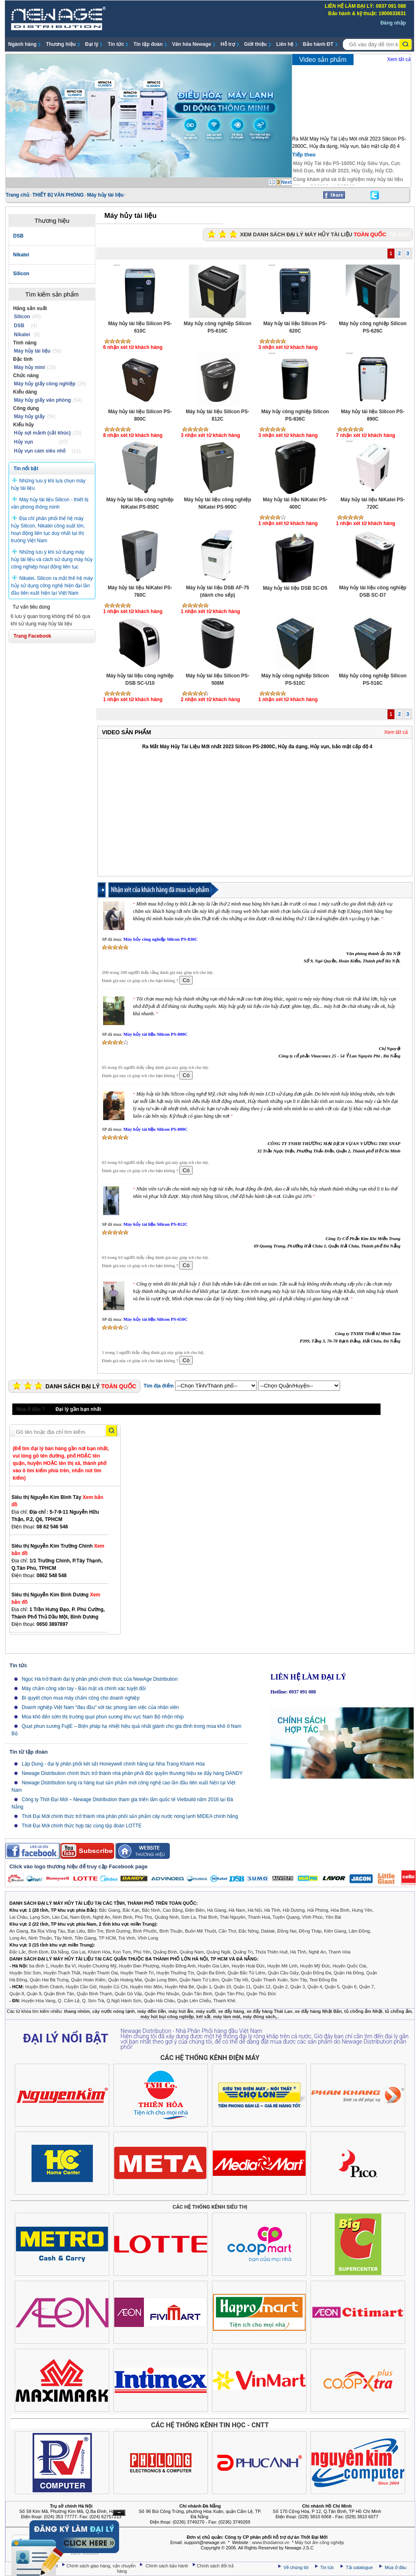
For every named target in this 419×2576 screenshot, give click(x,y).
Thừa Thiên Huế (271, 1951)
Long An (17, 1937)
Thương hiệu (61, 44)
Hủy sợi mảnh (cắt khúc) (42, 433)
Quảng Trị (243, 1951)
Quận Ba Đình (210, 1972)
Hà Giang (216, 1910)
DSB (19, 325)
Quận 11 (242, 1986)
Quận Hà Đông (349, 1972)
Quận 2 (280, 1986)
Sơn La (188, 1917)
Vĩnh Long (147, 1937)
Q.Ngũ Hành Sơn (124, 2000)
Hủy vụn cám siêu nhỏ (39, 451)
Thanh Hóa (339, 1951)
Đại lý (91, 44)
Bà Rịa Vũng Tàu (48, 1931)
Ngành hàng (22, 44)
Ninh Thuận (40, 1937)
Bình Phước (145, 1931)
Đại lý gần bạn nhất (78, 1409)
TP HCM (107, 1937)
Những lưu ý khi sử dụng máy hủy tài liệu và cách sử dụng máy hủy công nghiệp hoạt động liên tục (51, 559)
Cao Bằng (173, 1910)
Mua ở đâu (394, 2567)
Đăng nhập (393, 23)
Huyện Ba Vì (63, 1965)
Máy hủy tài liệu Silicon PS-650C (155, 1319)
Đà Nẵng (59, 1951)
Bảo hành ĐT (318, 44)
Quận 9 (34, 1993)
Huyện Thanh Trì (137, 1972)
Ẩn (119, 2513)
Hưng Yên (362, 1910)
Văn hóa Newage (191, 44)
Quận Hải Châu (159, 2000)
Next (286, 182)
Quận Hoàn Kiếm (88, 1979)
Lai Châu (18, 1917)
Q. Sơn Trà (93, 2000)
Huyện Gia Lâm (213, 1965)
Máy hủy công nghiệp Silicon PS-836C (160, 939)
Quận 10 (222, 1986)
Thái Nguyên (232, 1917)
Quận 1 (203, 1986)
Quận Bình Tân (59, 1993)
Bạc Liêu (76, 1931)
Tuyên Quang (286, 1917)
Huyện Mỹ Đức (315, 1965)
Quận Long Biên (160, 1979)
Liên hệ (284, 44)
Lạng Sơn (40, 1917)
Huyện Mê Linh (282, 1965)
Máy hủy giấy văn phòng (42, 400)
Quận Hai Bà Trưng (49, 1979)
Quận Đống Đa (316, 1972)
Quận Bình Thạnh (94, 1993)
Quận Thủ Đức (261, 1993)
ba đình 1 (38, 1965)
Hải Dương (294, 1910)
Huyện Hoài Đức (248, 1965)
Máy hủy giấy (29, 416)
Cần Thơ (227, 1931)
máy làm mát (227, 2016)
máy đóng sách (259, 2016)
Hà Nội (255, 1910)
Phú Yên (142, 1951)
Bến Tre (95, 1931)
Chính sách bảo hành (168, 2565)
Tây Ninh (63, 1937)
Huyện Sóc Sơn (25, 1972)
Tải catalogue (360, 2567)
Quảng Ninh (167, 1917)
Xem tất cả (399, 59)
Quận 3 (297, 1986)
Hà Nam (237, 1910)
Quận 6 (349, 1986)
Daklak (268, 1931)
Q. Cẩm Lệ (68, 2000)
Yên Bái (333, 1917)
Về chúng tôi (296, 2567)
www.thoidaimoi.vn (270, 2542)
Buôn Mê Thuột (200, 1931)
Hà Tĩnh (272, 1910)
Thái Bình (207, 1917)
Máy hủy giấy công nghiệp (44, 384)
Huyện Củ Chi (113, 1986)
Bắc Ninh (151, 1910)
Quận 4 (314, 1986)
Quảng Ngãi (218, 1951)
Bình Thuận (170, 1931)
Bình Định (38, 1951)
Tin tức (116, 44)
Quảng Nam (192, 1951)
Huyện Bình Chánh (44, 1986)
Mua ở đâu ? (30, 1409)
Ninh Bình (122, 1917)
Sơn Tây (298, 1979)
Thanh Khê (224, 2000)
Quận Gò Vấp (128, 1993)
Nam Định (80, 1917)
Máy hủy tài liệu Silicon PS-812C (155, 1224)
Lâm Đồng (359, 1931)
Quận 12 (261, 1986)
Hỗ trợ (228, 44)
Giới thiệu (255, 44)
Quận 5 (331, 1986)
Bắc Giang (109, 1910)
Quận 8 (16, 1993)
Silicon (22, 316)
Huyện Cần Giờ (81, 1986)
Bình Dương (118, 1931)
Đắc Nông (249, 1931)
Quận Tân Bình (197, 1993)
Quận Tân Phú (229, 1993)
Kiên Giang (335, 1931)
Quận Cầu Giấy (283, 1972)
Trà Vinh (126, 1937)
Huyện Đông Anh (179, 1965)
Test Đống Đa (323, 1979)
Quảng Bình (165, 1951)
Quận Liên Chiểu (194, 2000)
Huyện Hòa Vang (38, 2000)
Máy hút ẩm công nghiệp (319, 2542)
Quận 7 (366, 1986)
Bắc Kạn (130, 1910)
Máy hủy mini (29, 367)
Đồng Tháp (310, 1931)
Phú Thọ (143, 1917)
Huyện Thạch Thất (61, 1972)
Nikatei (22, 334)
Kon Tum (122, 1951)
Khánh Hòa (99, 1951)
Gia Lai (78, 1951)
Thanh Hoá (259, 1917)
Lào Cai (60, 1917)
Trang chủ (17, 195)
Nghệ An (101, 1917)
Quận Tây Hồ (234, 1979)
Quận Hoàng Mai (125, 1979)
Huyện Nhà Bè (179, 1986)
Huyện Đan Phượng (139, 1965)
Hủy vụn (23, 442)
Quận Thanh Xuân (269, 1979)
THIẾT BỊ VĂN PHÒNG (58, 195)
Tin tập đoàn (147, 44)
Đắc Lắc (17, 1951)
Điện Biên (195, 1910)
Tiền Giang (85, 1937)
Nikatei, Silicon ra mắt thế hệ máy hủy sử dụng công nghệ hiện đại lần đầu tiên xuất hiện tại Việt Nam (52, 585)
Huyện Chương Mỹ (97, 1965)
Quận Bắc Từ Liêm (246, 1972)
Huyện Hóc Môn (146, 1986)
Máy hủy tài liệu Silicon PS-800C (155, 1034)
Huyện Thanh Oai (100, 1972)
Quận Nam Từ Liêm (199, 1979)
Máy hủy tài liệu (105, 195)
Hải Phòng (317, 1910)
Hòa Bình (340, 1910)
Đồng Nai (287, 1931)
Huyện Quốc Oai (349, 1965)
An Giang (18, 1931)
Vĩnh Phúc (312, 1917)
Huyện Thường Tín (175, 1972)
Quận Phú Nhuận (161, 1993)
